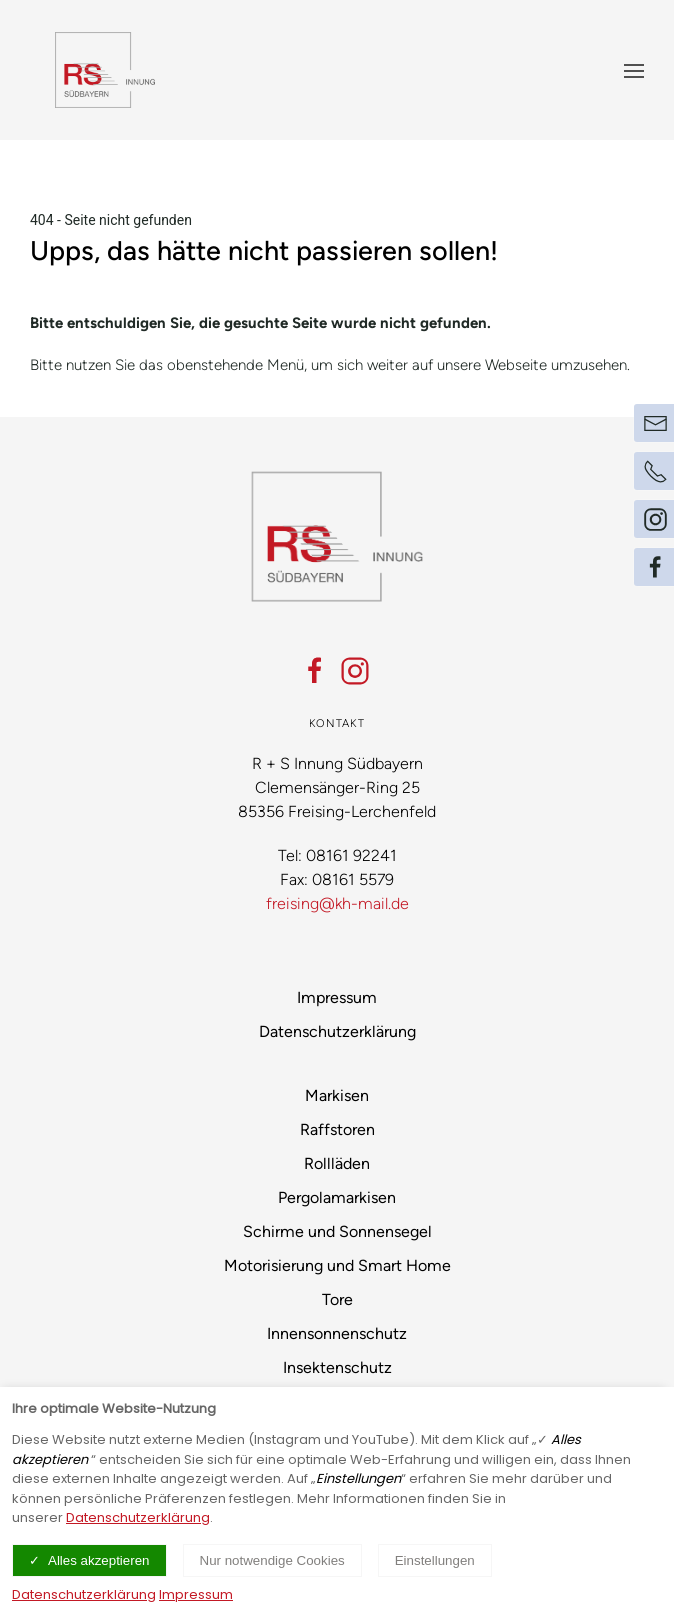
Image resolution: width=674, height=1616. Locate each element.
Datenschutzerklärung (337, 1031)
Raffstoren (337, 1129)
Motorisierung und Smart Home (337, 1265)
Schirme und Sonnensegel (337, 1231)
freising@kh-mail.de (337, 903)
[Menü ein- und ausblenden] (634, 70)
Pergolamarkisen (337, 1197)
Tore (337, 1299)
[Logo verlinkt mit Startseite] (105, 70)
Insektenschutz (337, 1367)
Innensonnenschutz (337, 1333)
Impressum (337, 997)
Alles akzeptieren (99, 1560)
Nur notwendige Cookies (272, 1560)
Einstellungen (435, 1560)
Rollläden (337, 1163)
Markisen (337, 1095)
